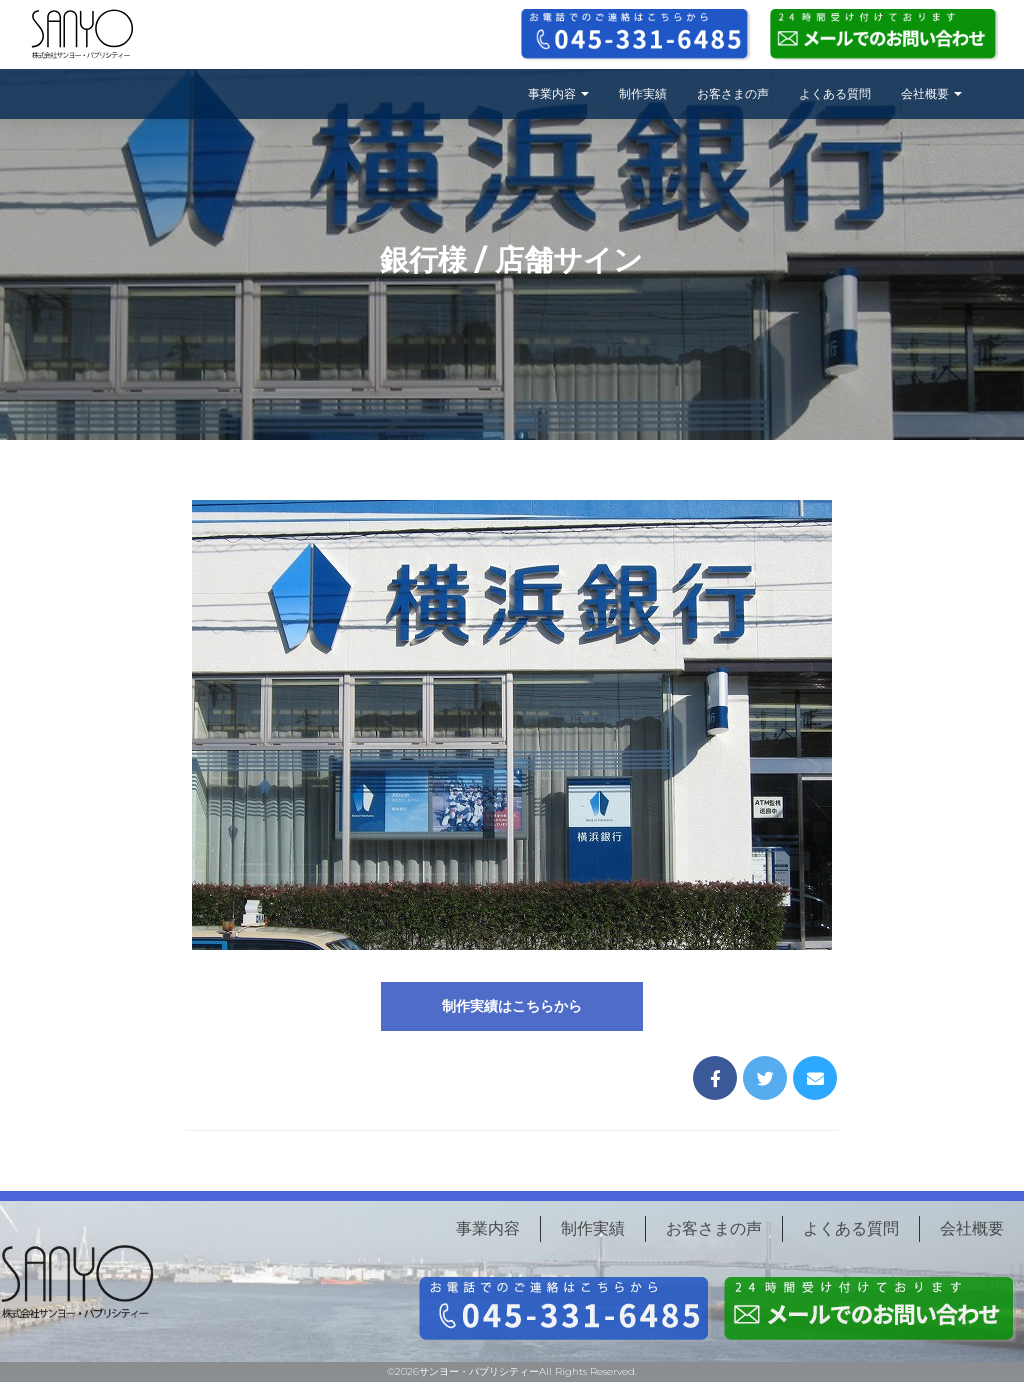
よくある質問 (835, 93)
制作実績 (643, 93)
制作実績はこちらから (512, 1006)
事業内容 (558, 93)
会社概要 (931, 93)
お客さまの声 (733, 93)
